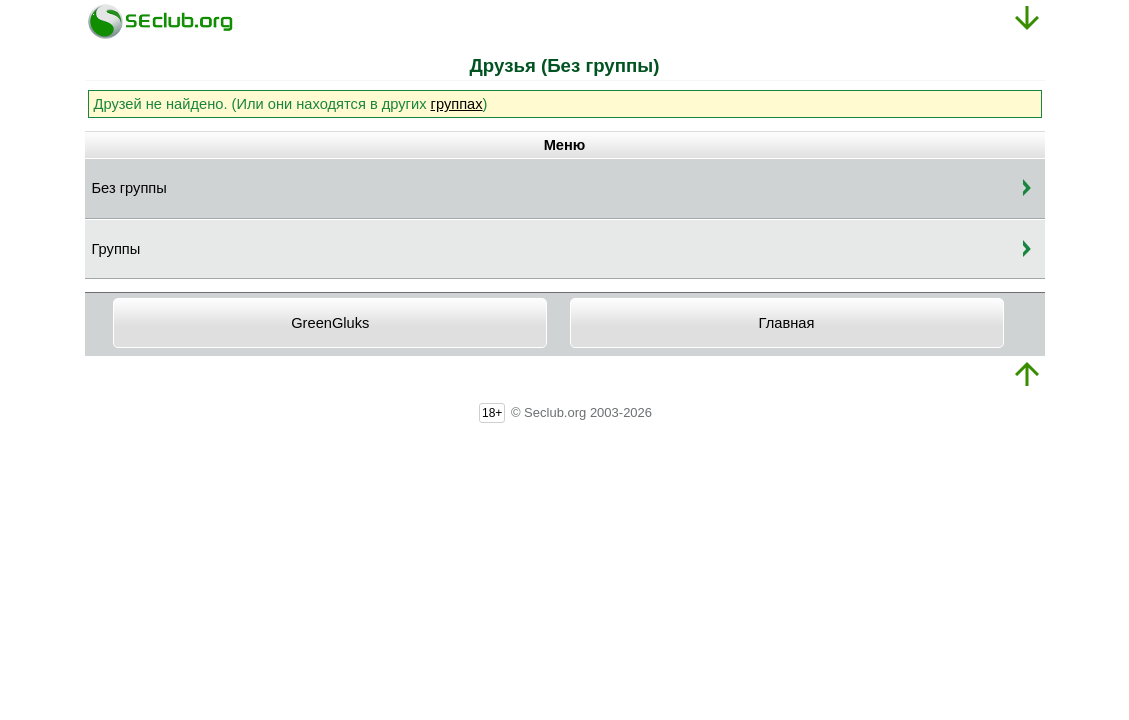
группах (457, 104)
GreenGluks (330, 323)
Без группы (129, 188)
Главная (787, 323)
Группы (116, 249)
